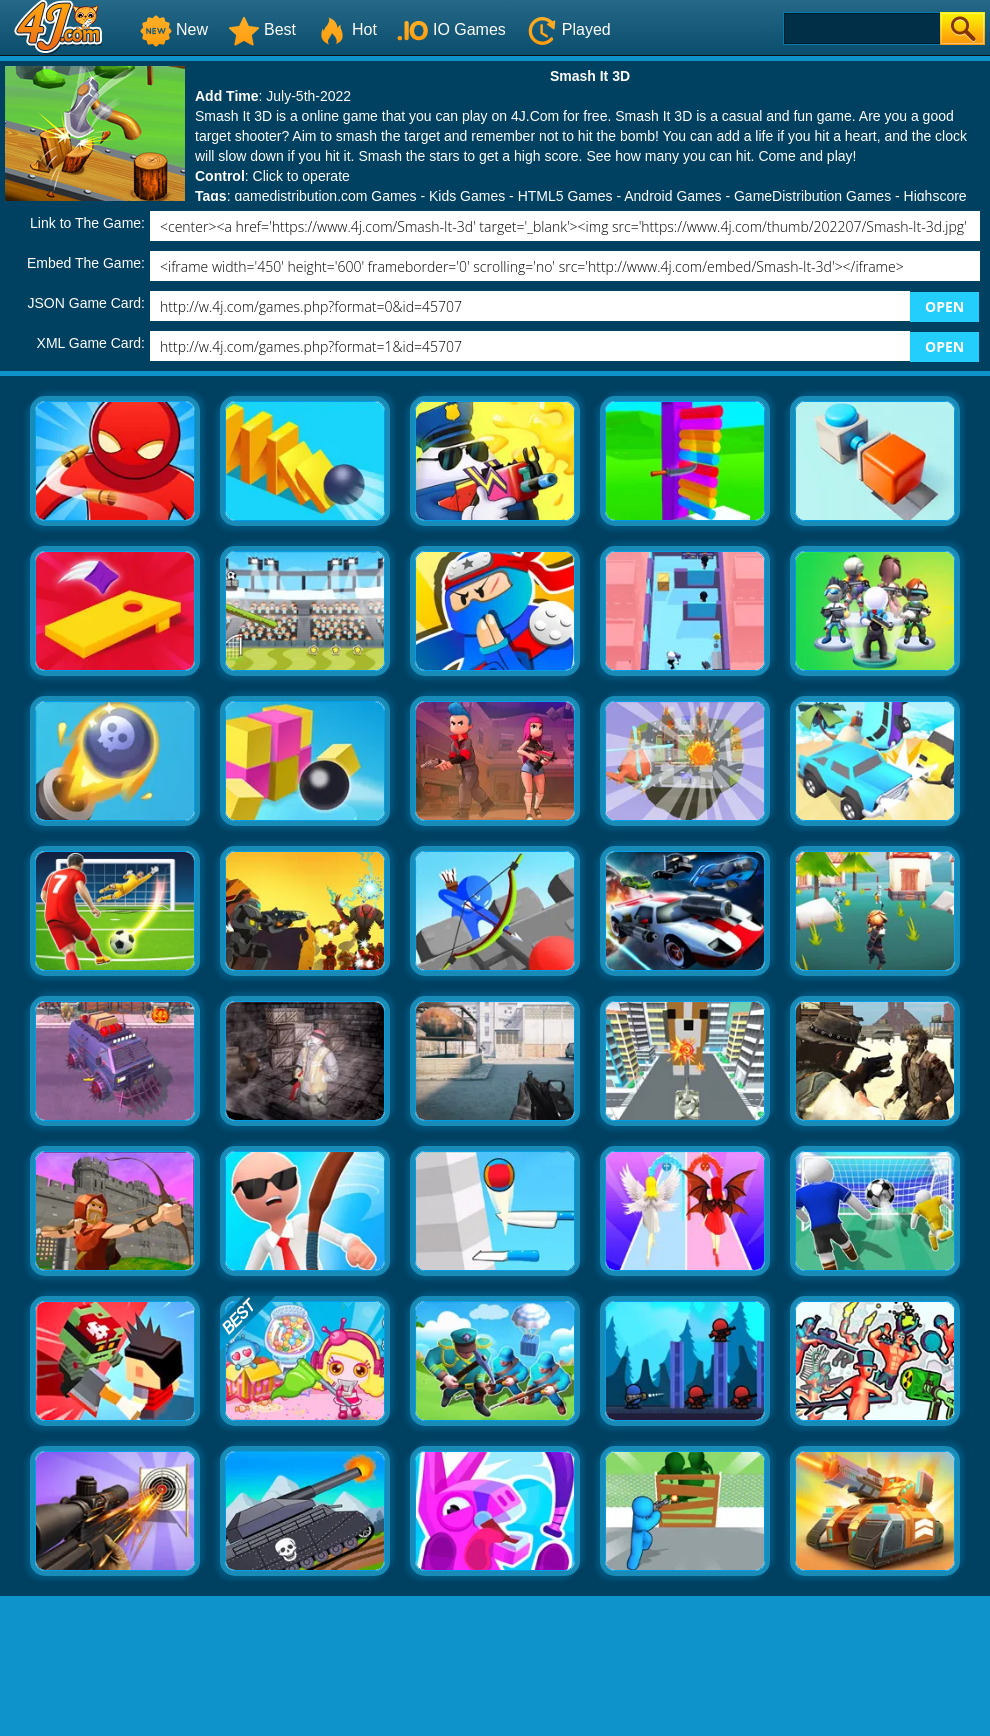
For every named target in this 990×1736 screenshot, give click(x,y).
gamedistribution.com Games (325, 196)
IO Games (451, 29)
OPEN (944, 306)
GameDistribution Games (812, 196)
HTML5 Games (565, 196)
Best (262, 29)
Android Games (672, 196)
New (174, 29)
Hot (346, 29)
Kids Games (467, 196)
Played (568, 29)
